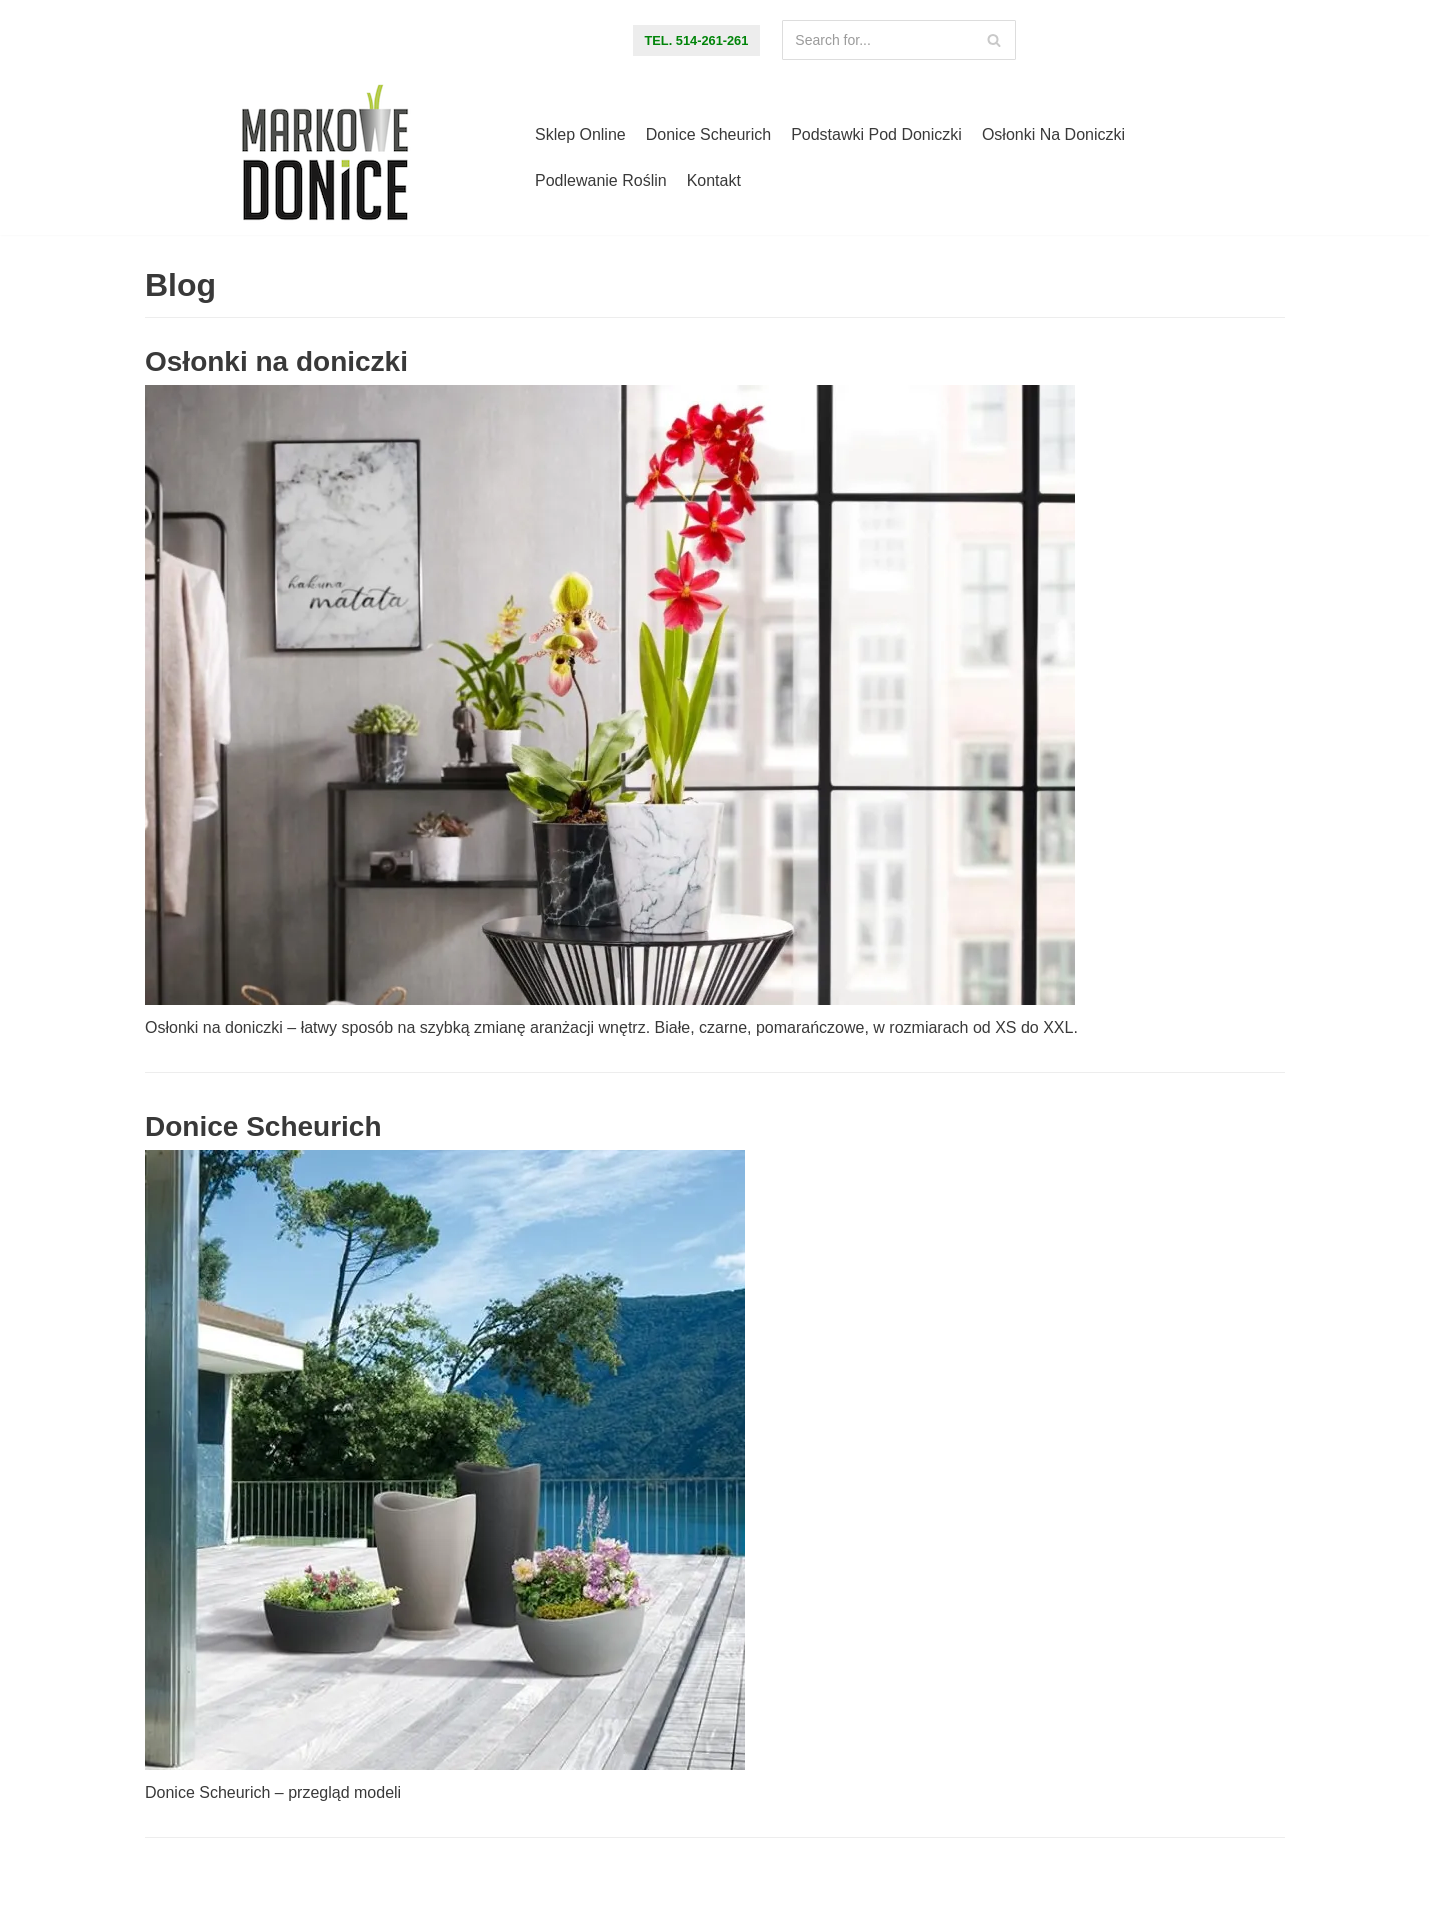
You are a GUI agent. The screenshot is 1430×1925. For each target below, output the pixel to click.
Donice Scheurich (708, 134)
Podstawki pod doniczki (876, 134)
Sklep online (580, 134)
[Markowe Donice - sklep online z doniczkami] (325, 158)
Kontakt (714, 180)
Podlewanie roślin (601, 180)
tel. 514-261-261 (697, 40)
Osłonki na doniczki (1053, 134)
